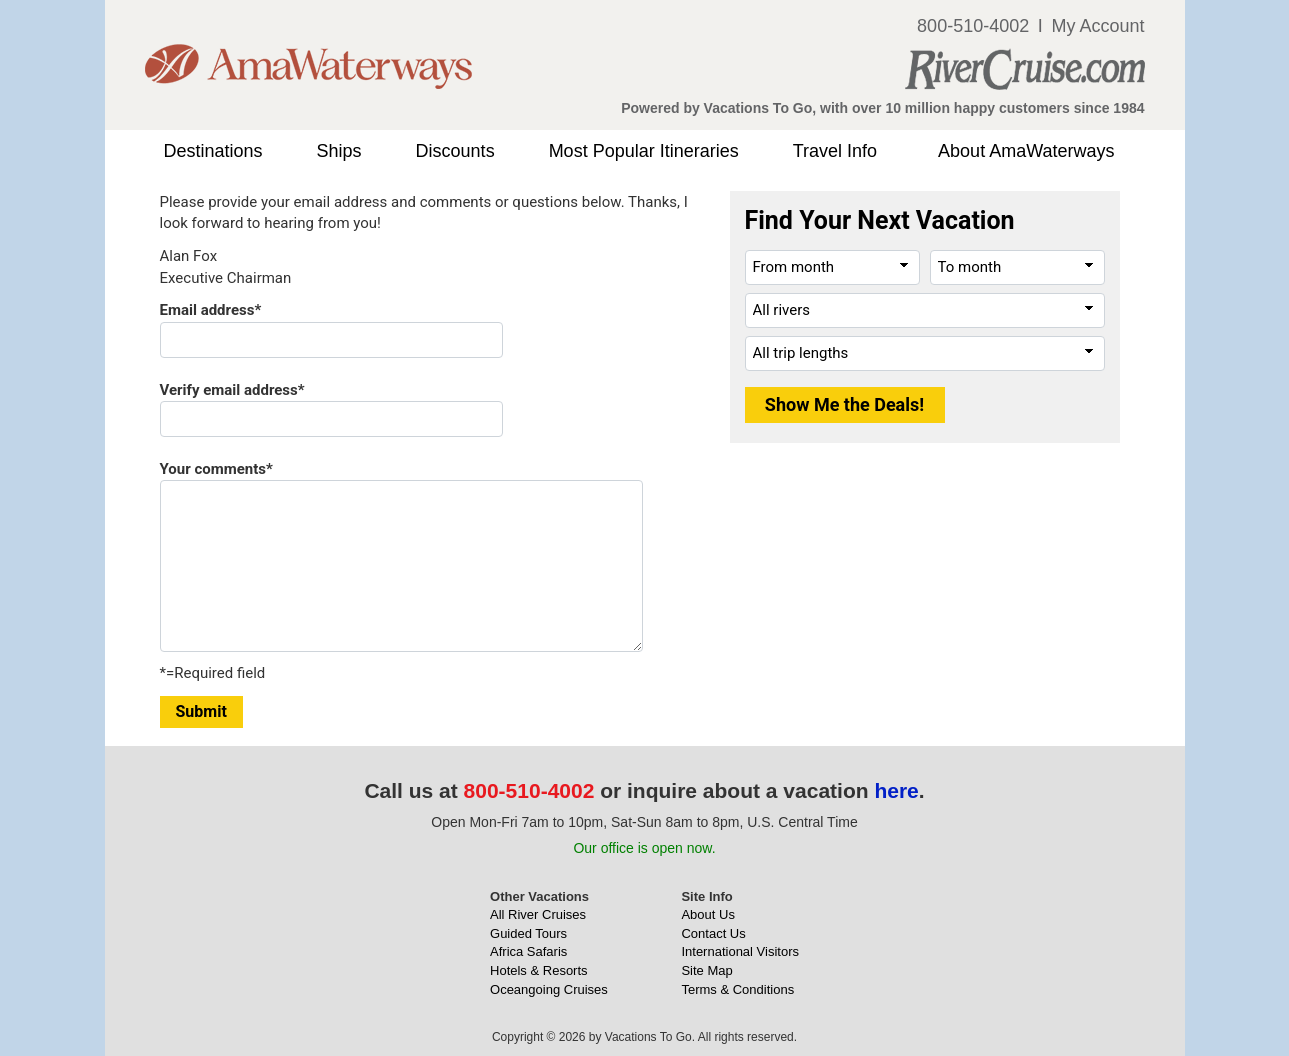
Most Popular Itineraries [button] (644, 151)
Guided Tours (528, 933)
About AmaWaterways (1026, 151)
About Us (707, 914)
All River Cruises (538, 914)
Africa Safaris (528, 951)
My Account (1097, 26)
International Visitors (740, 951)
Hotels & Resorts (539, 970)
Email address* (211, 310)
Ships (339, 151)
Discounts (455, 151)
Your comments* (216, 469)
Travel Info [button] (835, 151)
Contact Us (713, 933)
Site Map (706, 970)
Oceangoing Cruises (549, 989)
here (896, 790)
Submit (201, 711)
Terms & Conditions (737, 989)
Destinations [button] (213, 151)
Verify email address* (232, 390)
